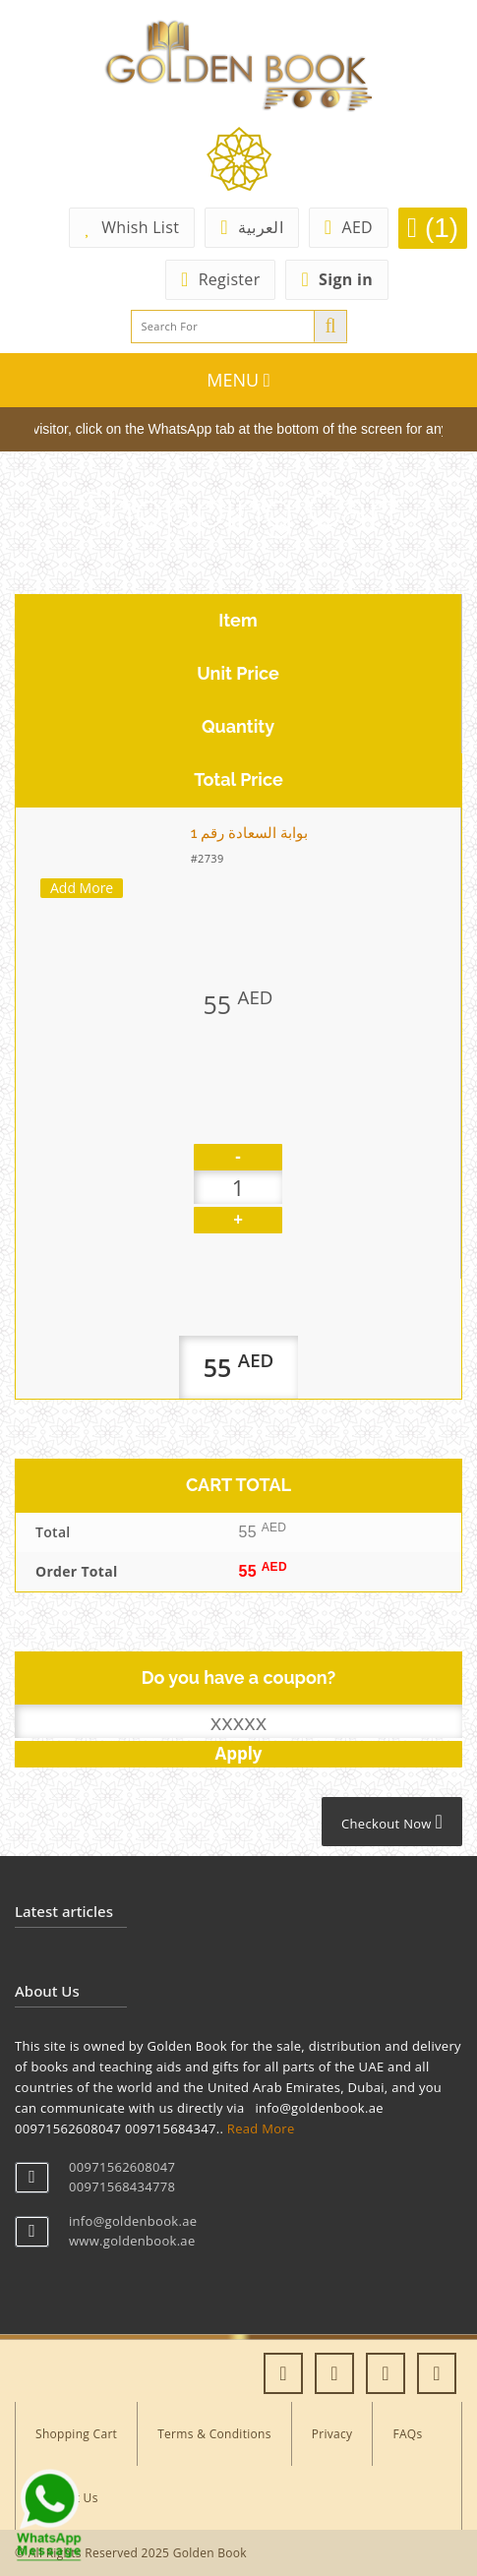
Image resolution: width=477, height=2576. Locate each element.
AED (349, 227)
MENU (238, 379)
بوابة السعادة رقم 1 (249, 833)
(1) (432, 227)
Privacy (332, 2434)
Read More (261, 2128)
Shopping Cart (76, 2434)
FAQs (407, 2434)
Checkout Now (392, 1822)
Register (220, 279)
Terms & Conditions (214, 2434)
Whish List (132, 227)
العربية (251, 227)
